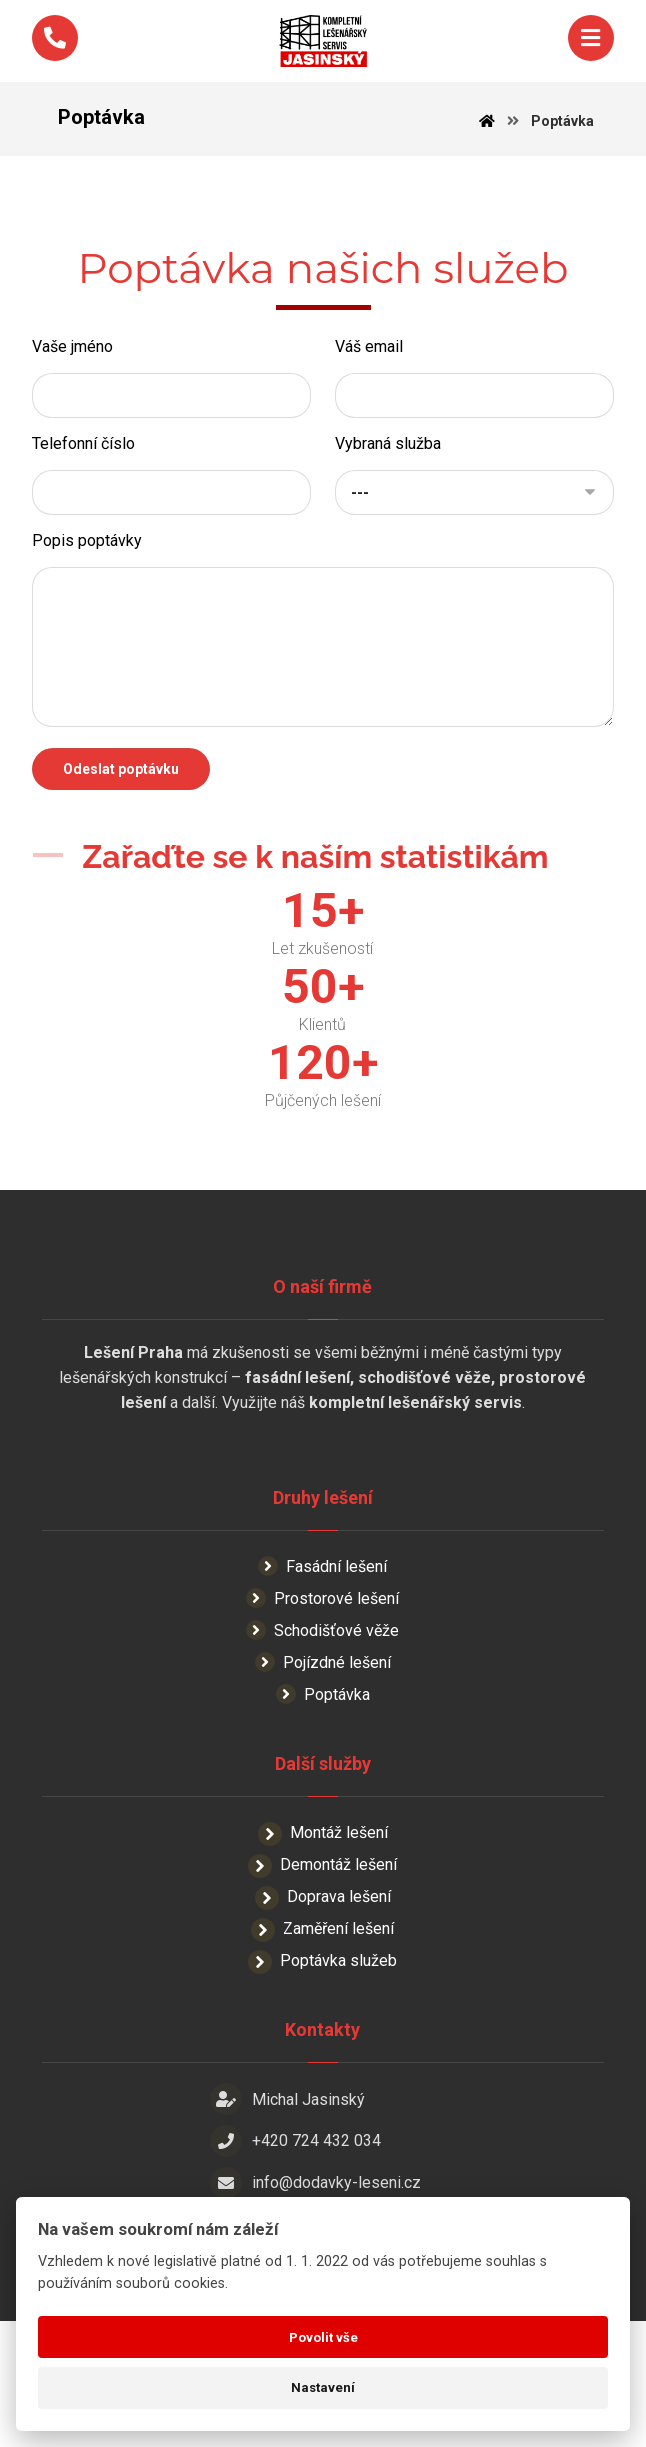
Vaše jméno (72, 367)
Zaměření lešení (322, 1985)
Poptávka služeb (322, 2017)
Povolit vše (323, 2337)
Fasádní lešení (322, 1622)
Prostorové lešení (322, 1654)
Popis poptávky (87, 561)
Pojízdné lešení (323, 1718)
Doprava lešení (323, 1953)
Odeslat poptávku (121, 790)
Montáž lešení (323, 1889)
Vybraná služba (388, 464)
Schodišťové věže (322, 1686)
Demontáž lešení (322, 1921)
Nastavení (323, 2387)
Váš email (369, 367)
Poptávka (323, 1750)
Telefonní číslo (83, 464)
